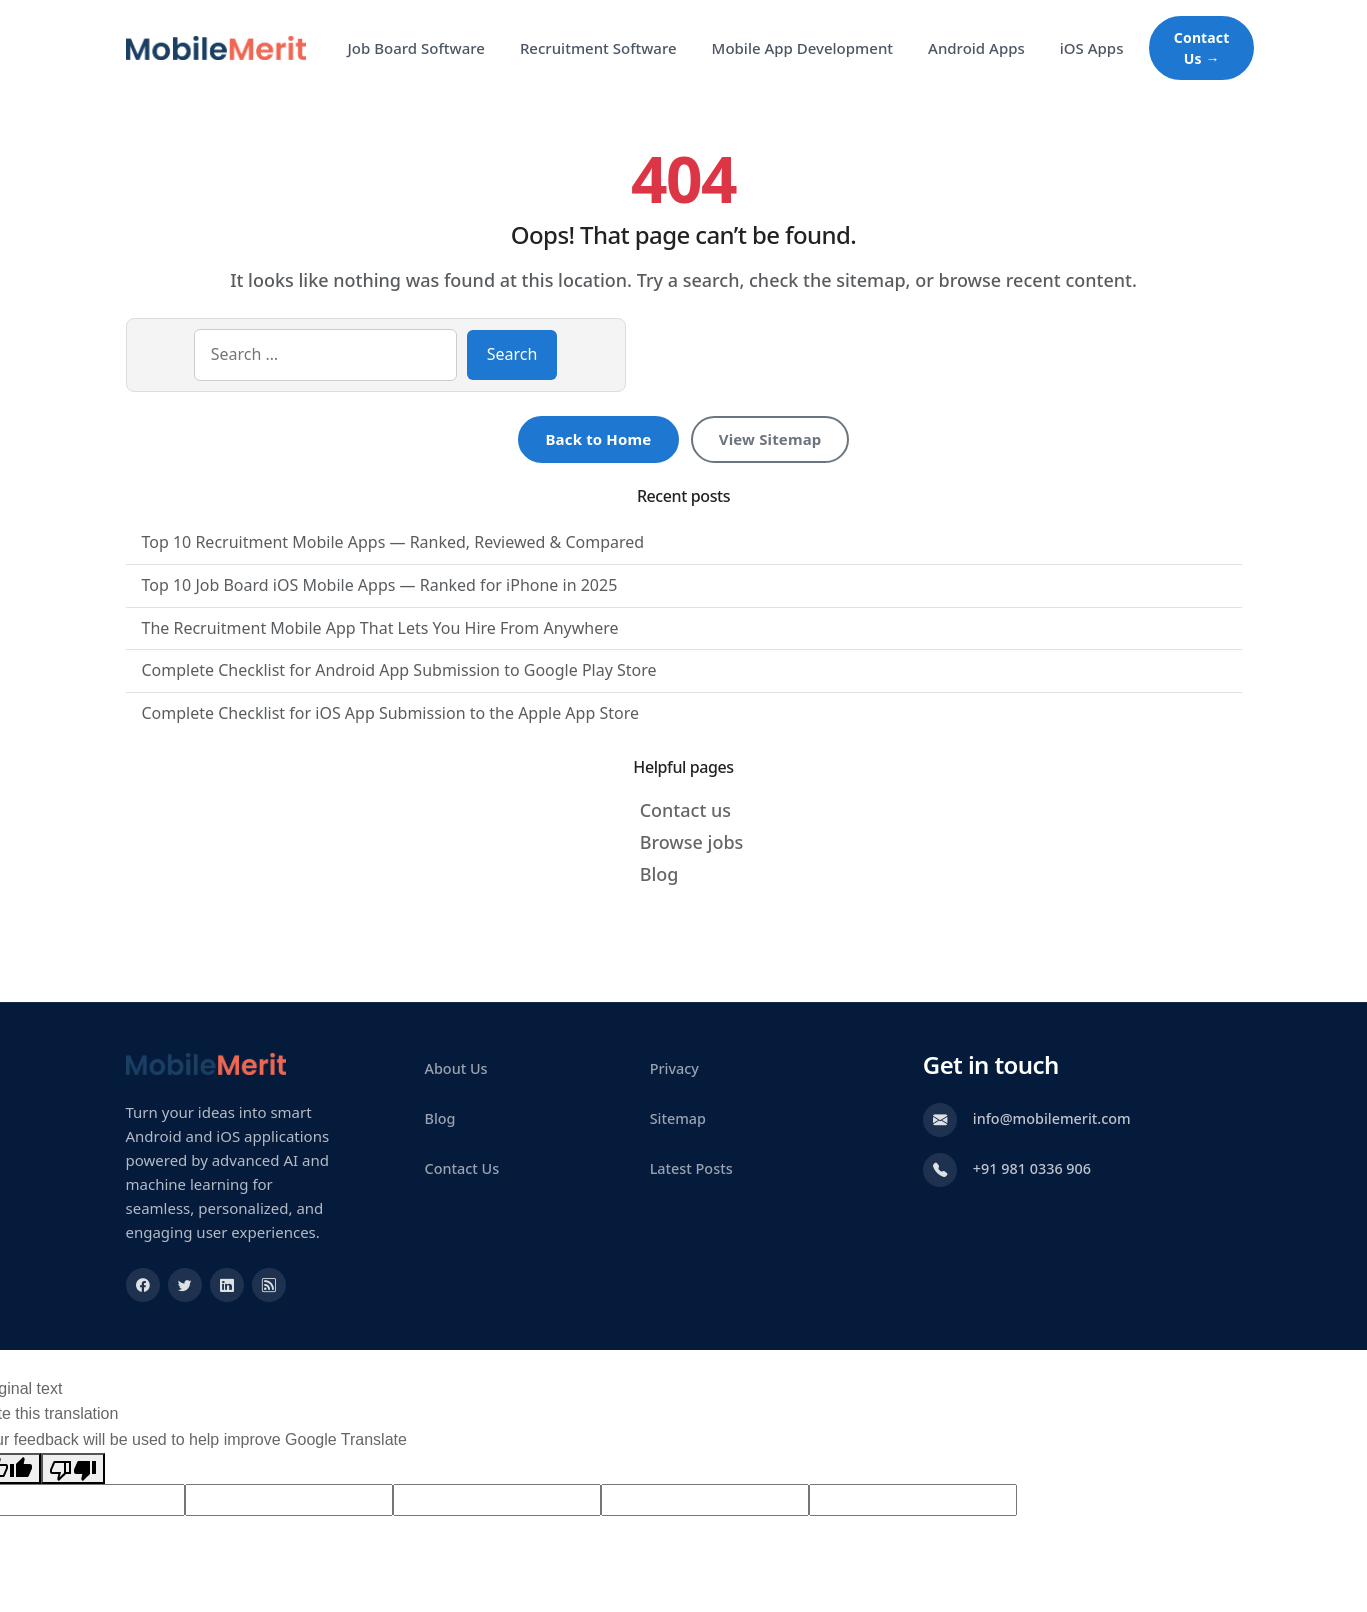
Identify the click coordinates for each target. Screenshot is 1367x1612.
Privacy (674, 1068)
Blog (659, 874)
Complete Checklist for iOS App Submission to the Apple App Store (390, 713)
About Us (456, 1068)
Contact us (685, 810)
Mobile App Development (802, 48)
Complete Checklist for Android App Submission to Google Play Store (399, 670)
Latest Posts (691, 1168)
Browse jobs (692, 842)
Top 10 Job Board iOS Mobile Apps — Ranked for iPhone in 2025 (380, 585)
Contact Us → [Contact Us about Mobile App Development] (1202, 48)
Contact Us (462, 1168)
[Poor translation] (73, 1469)
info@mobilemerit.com (1052, 1118)
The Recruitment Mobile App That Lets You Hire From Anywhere (380, 628)
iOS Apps (1092, 48)
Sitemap (678, 1118)
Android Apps (976, 48)
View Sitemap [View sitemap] (770, 439)
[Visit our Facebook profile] (143, 1285)
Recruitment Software (598, 48)
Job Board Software (416, 48)
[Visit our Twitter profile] (185, 1285)
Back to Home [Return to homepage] (598, 439)
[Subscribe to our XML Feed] (269, 1285)
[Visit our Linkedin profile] (227, 1285)
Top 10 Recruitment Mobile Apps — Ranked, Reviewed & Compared (393, 542)
